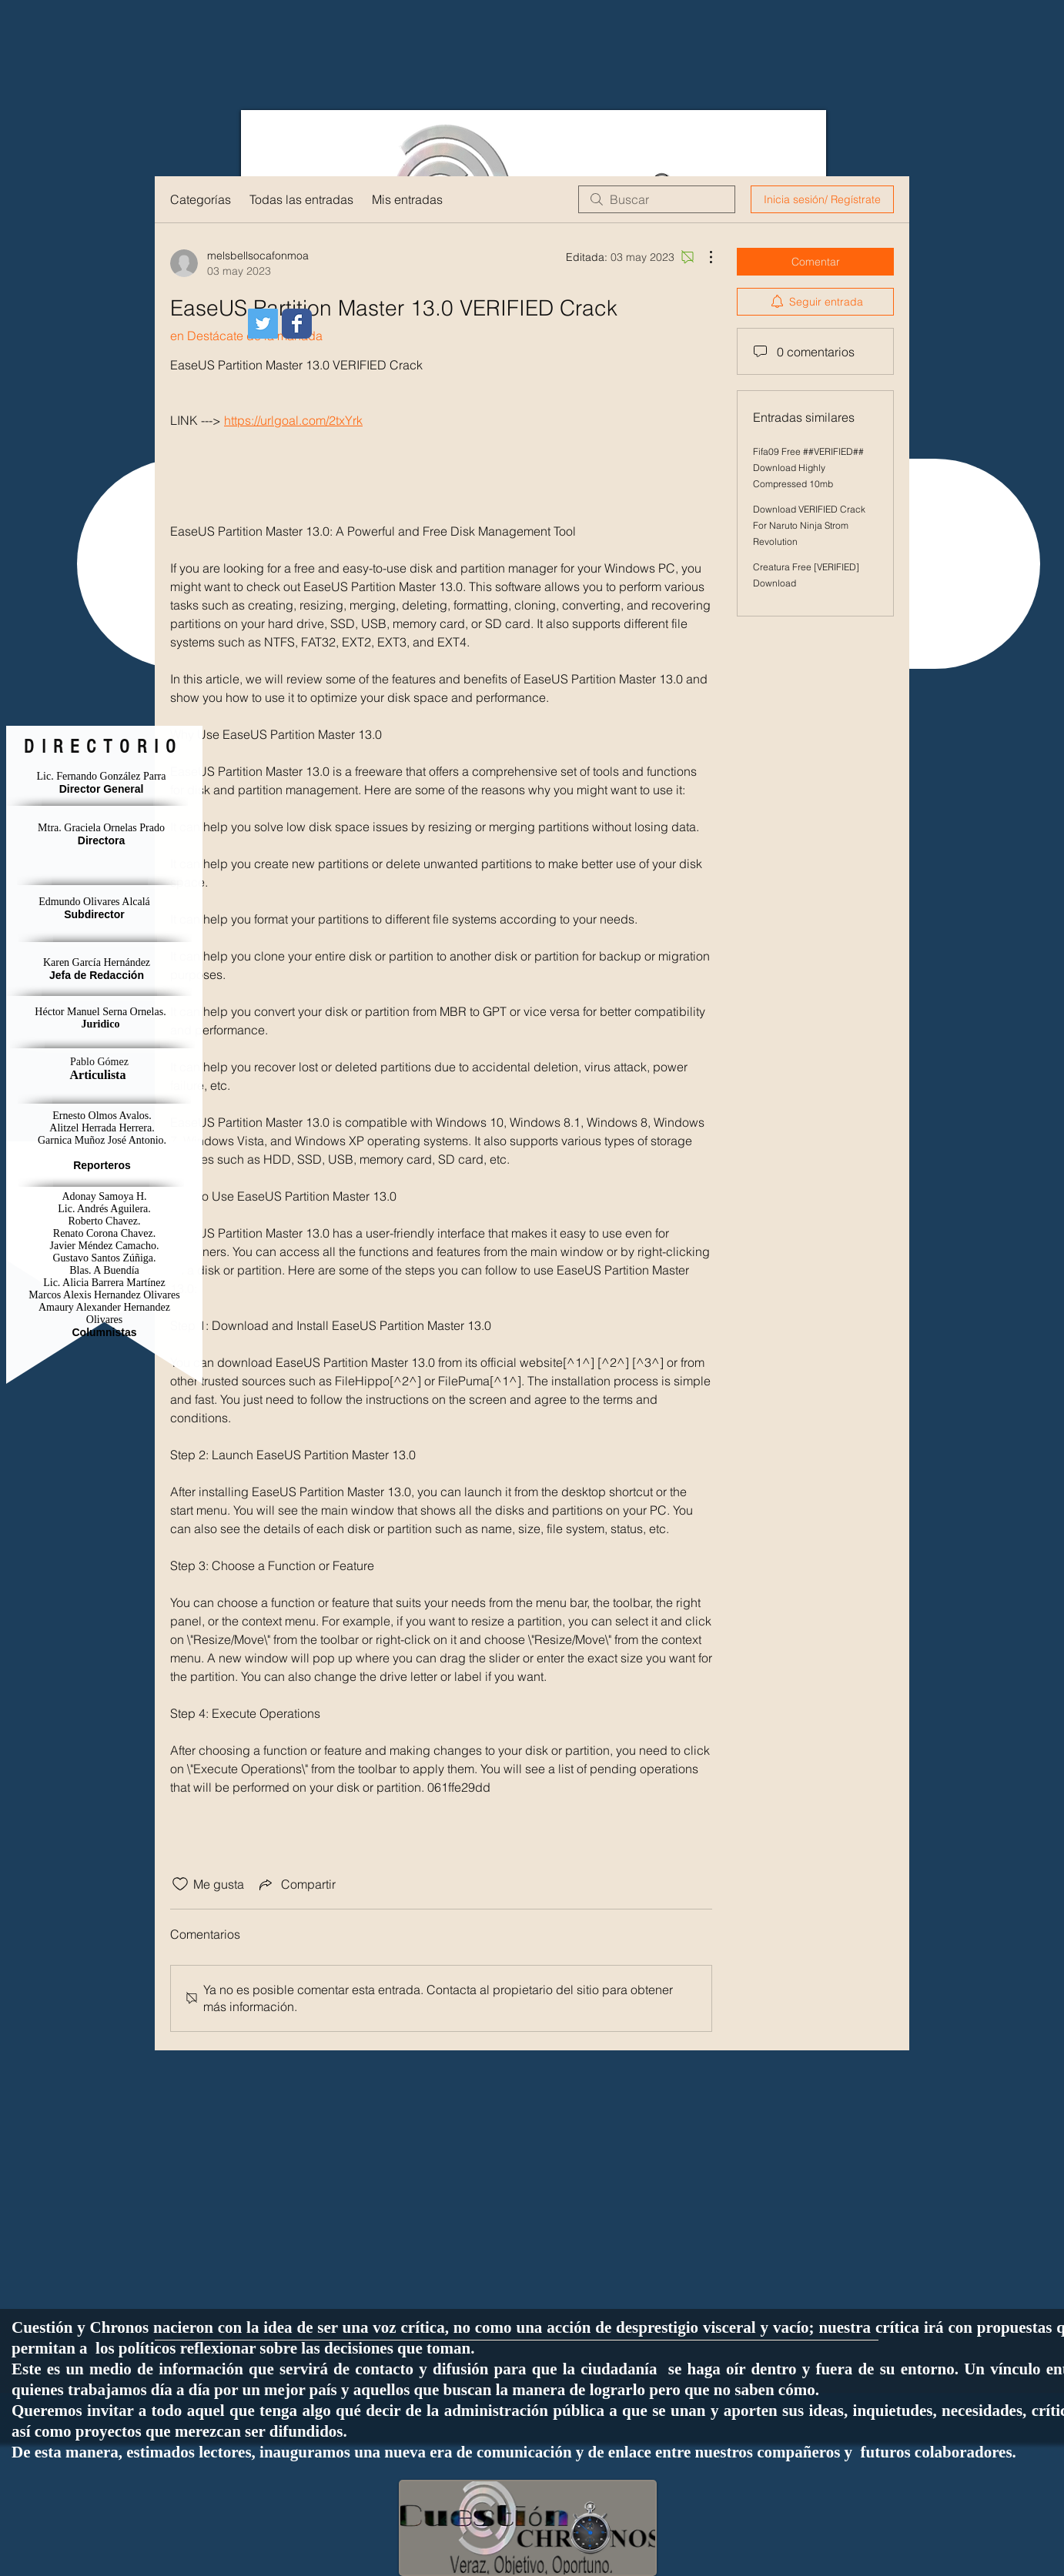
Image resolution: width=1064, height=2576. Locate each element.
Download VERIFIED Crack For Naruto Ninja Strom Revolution (809, 525)
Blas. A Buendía (104, 1270)
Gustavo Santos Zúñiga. (104, 1258)
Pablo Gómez (99, 1061)
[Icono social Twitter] (263, 324)
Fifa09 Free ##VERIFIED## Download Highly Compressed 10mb (808, 467)
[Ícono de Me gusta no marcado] (180, 1884)
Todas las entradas (301, 199)
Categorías (200, 199)
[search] (656, 199)
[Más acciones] (703, 257)
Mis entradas (407, 199)
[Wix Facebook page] (297, 324)
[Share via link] (296, 1884)
